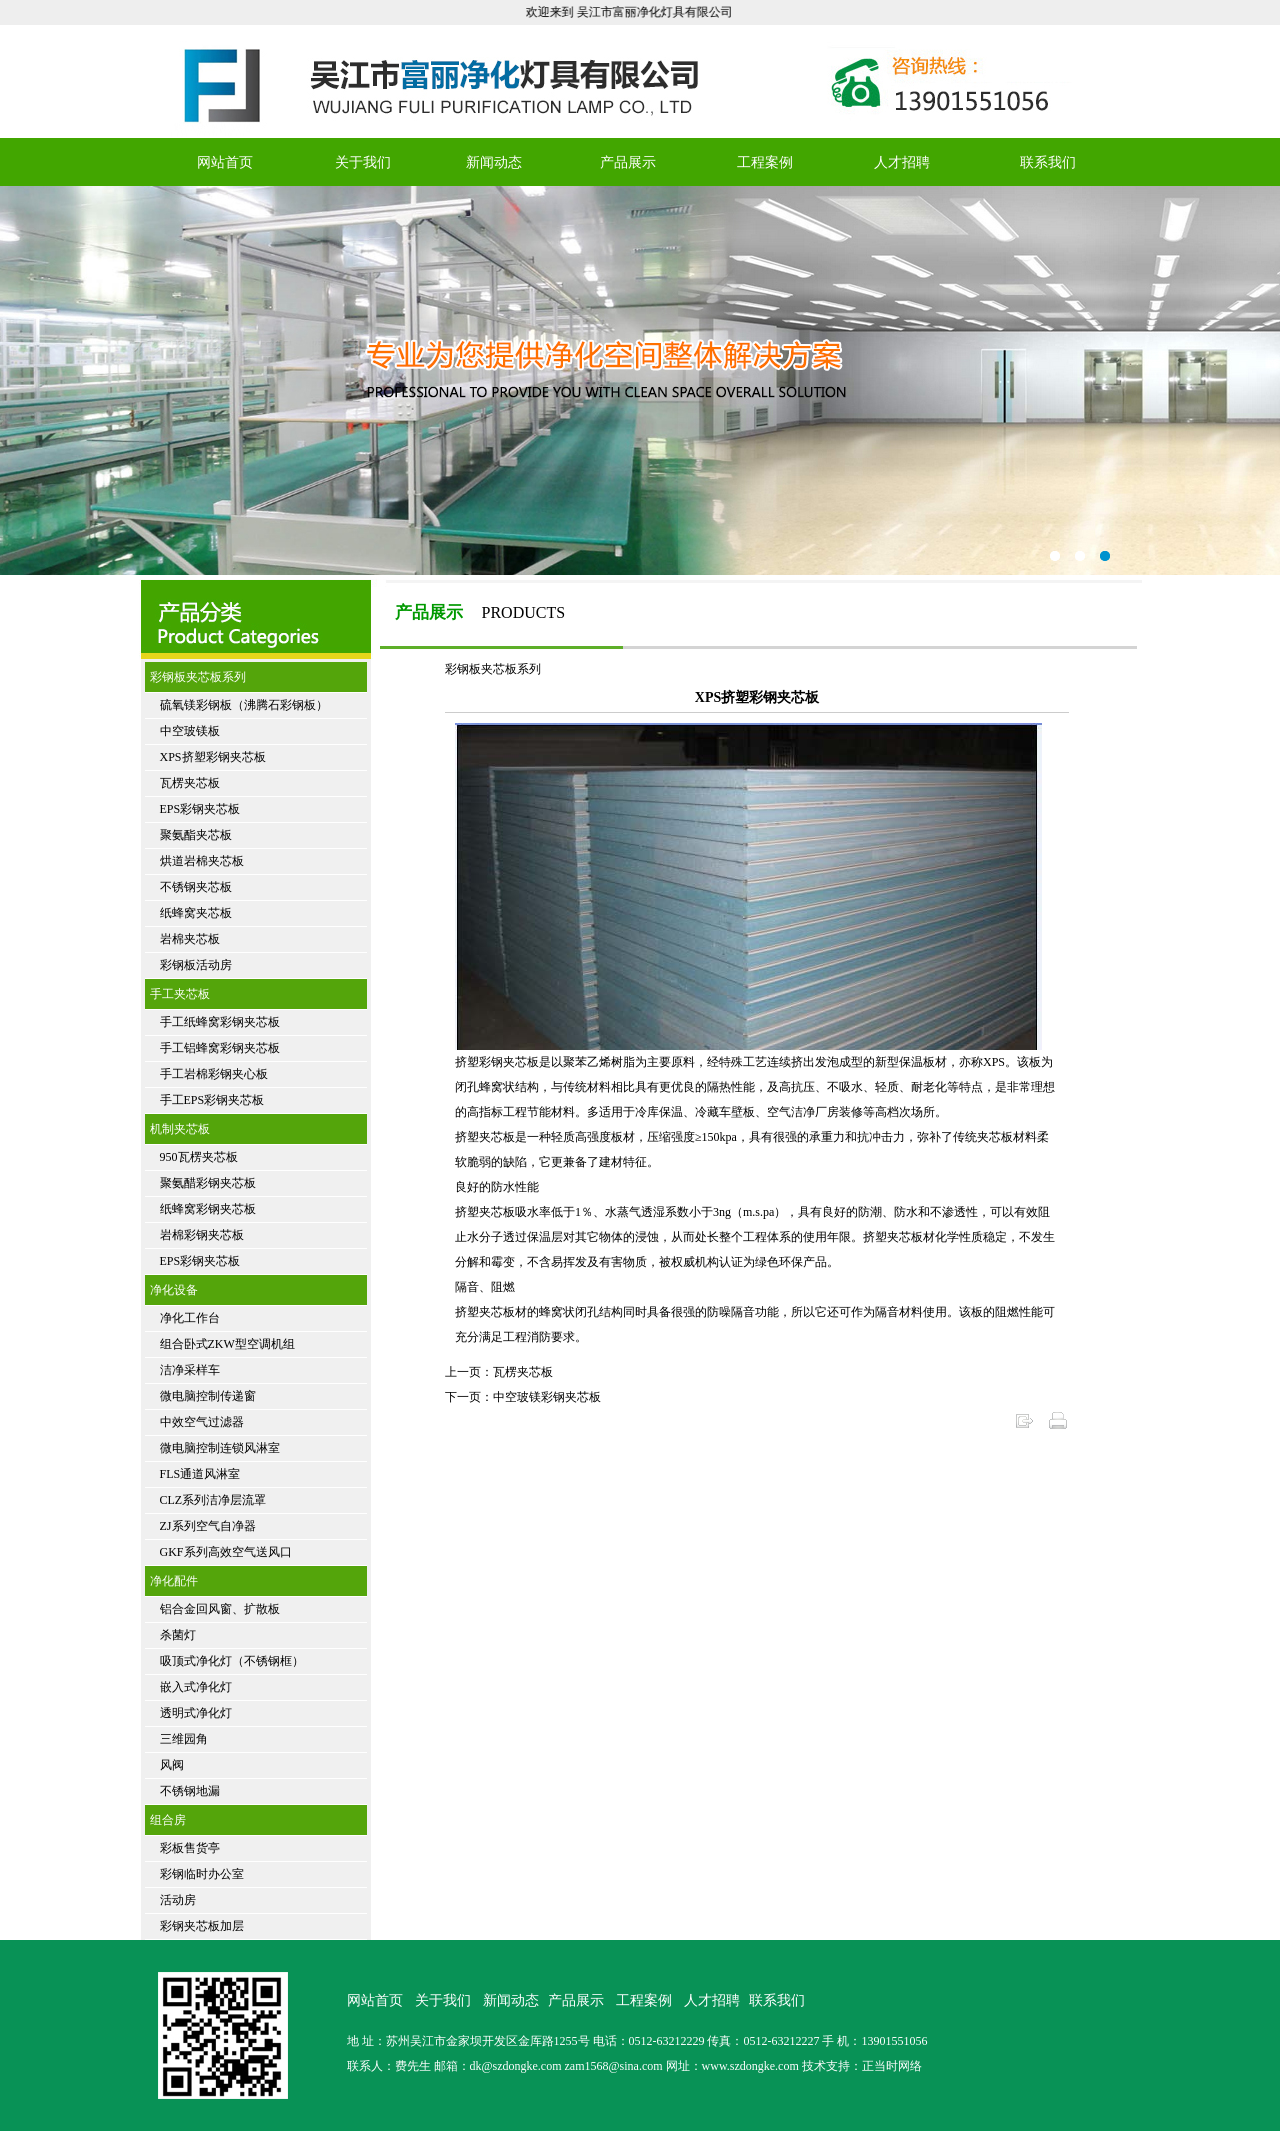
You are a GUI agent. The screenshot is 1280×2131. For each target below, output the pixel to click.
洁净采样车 (190, 1370)
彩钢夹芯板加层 (202, 1926)
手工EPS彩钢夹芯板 (212, 1100)
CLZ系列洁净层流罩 (213, 1500)
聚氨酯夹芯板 (196, 835)
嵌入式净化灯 (196, 1687)
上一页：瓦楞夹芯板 (499, 1372)
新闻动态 (494, 162)
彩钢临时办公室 (202, 1874)
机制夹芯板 (180, 1129)
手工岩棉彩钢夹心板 (214, 1074)
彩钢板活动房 (196, 965)
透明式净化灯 (196, 1713)
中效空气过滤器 (202, 1422)
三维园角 (184, 1739)
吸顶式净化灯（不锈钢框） (232, 1661)
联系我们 (1048, 162)
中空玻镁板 (190, 731)
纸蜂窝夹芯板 (196, 913)
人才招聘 (902, 162)
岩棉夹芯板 (190, 939)
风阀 (172, 1765)
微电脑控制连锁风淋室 (220, 1448)
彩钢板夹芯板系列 (198, 677)
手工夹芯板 (180, 994)
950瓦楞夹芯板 (199, 1157)
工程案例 (765, 162)
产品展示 (628, 162)
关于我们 (363, 162)
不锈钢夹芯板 (196, 887)
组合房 (168, 1820)
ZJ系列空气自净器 (208, 1526)
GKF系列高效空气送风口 (226, 1552)
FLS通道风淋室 (200, 1474)
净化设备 (174, 1290)
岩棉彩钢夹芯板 (202, 1235)
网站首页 (225, 162)
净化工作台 (190, 1318)
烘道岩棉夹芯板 (202, 861)
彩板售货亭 (190, 1848)
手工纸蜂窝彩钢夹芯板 (220, 1022)
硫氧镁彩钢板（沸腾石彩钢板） (244, 705)
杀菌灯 (178, 1635)
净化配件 (174, 1581)
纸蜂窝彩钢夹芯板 (208, 1209)
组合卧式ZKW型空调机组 (227, 1344)
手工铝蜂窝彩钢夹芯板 (220, 1048)
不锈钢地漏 (190, 1791)
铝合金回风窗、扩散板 (220, 1609)
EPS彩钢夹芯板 (200, 809)
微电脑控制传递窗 (208, 1396)
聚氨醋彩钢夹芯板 (208, 1183)
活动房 (178, 1900)
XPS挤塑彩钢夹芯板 (213, 757)
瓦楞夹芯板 (190, 783)
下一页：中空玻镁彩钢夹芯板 (523, 1397)
